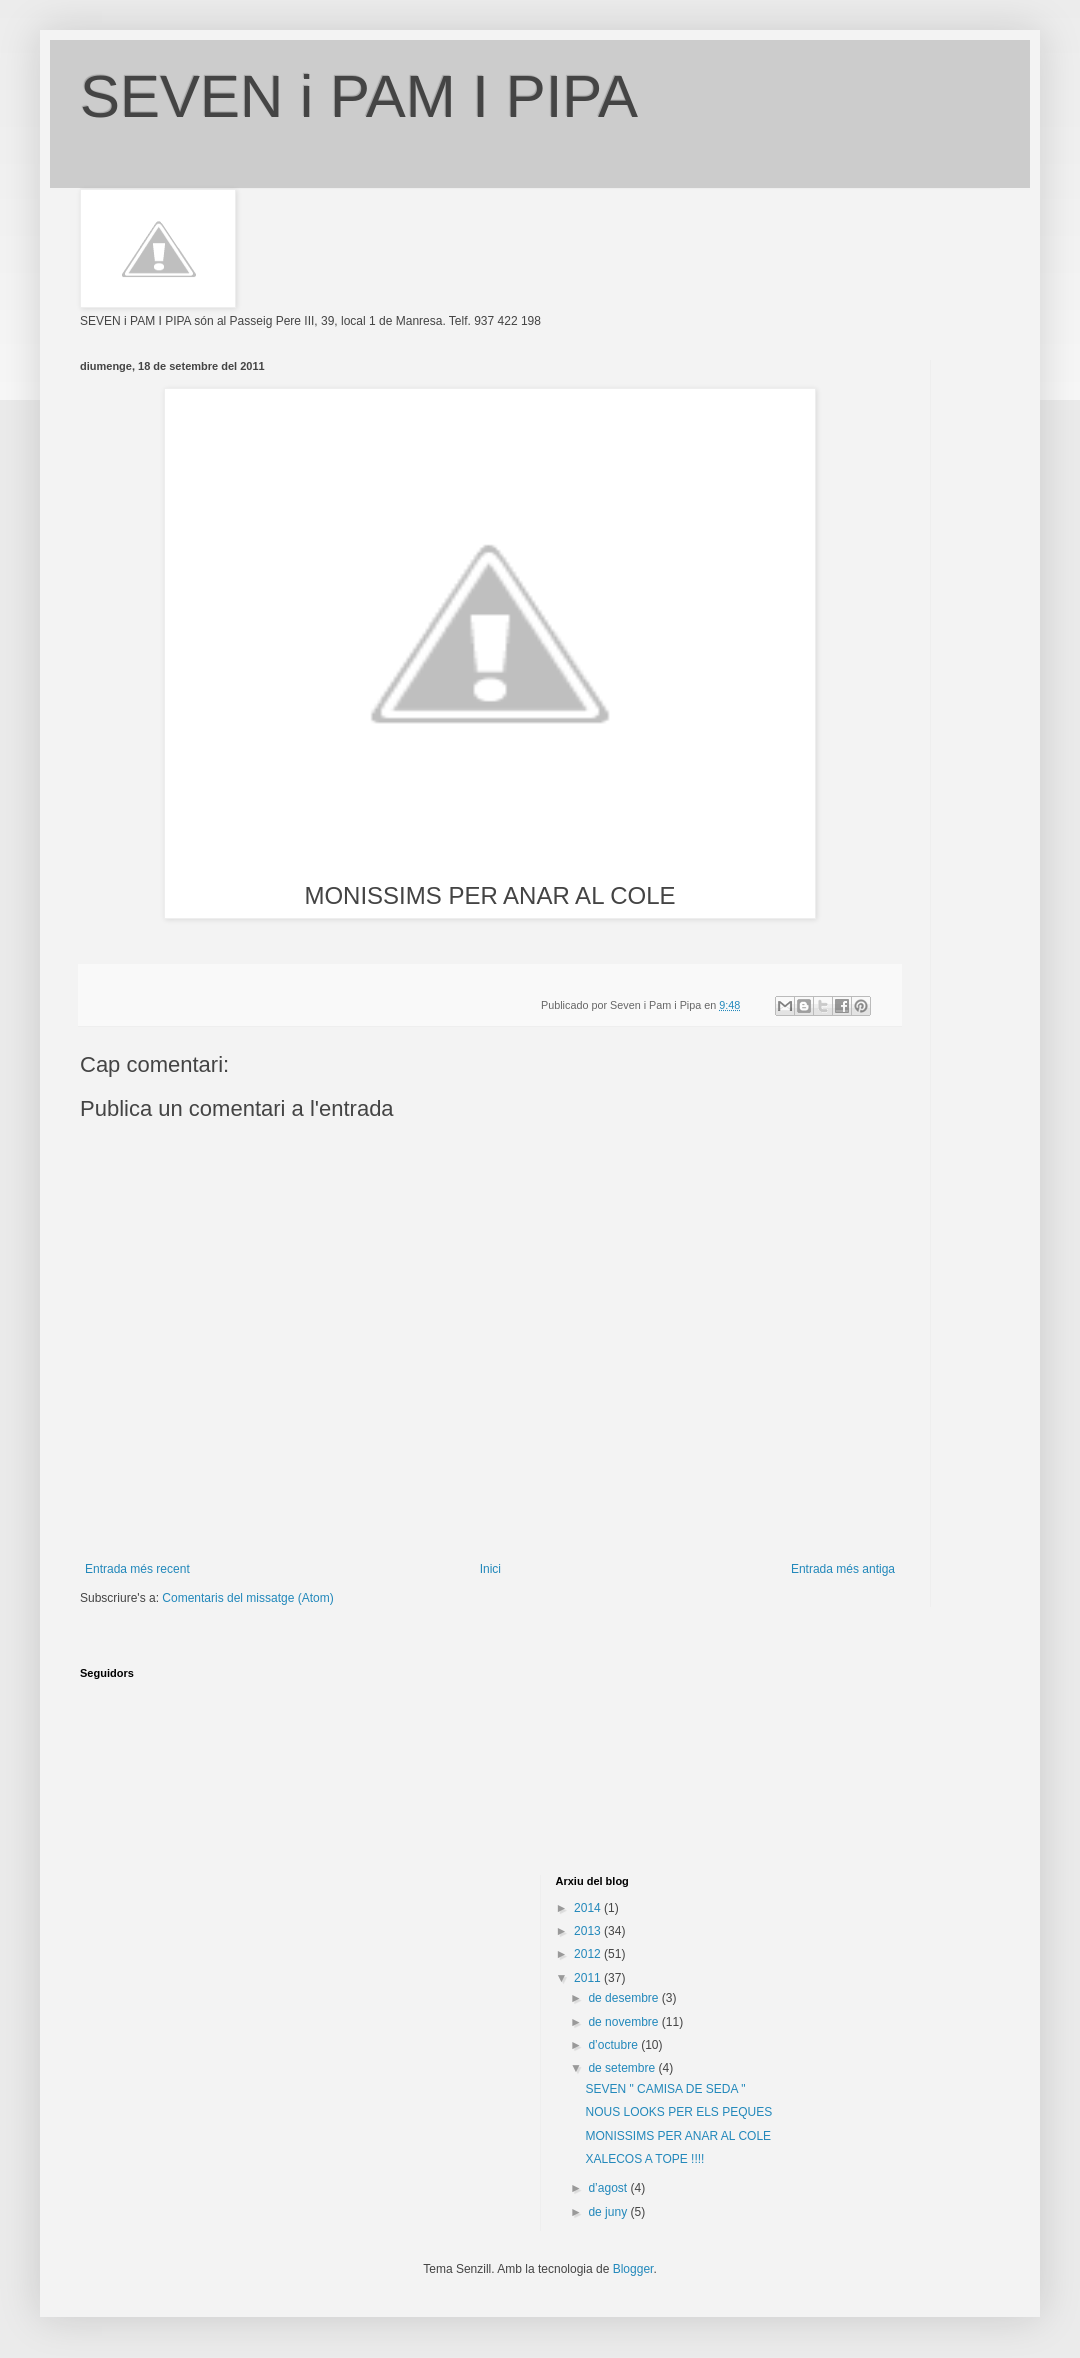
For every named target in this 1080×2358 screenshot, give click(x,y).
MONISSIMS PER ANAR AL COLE (678, 2136)
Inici (490, 1569)
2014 (589, 1908)
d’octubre (614, 2045)
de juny (609, 2212)
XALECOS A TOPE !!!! (644, 2159)
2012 (589, 1954)
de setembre (623, 2068)
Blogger (633, 2269)
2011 (589, 1978)
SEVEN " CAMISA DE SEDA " (665, 2089)
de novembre (624, 2022)
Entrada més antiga (843, 1569)
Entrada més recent (137, 1569)
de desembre (624, 1998)
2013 (589, 1931)
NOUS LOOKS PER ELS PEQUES (678, 2112)
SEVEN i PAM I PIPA (359, 96)
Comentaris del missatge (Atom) (247, 1598)
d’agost (609, 2188)
